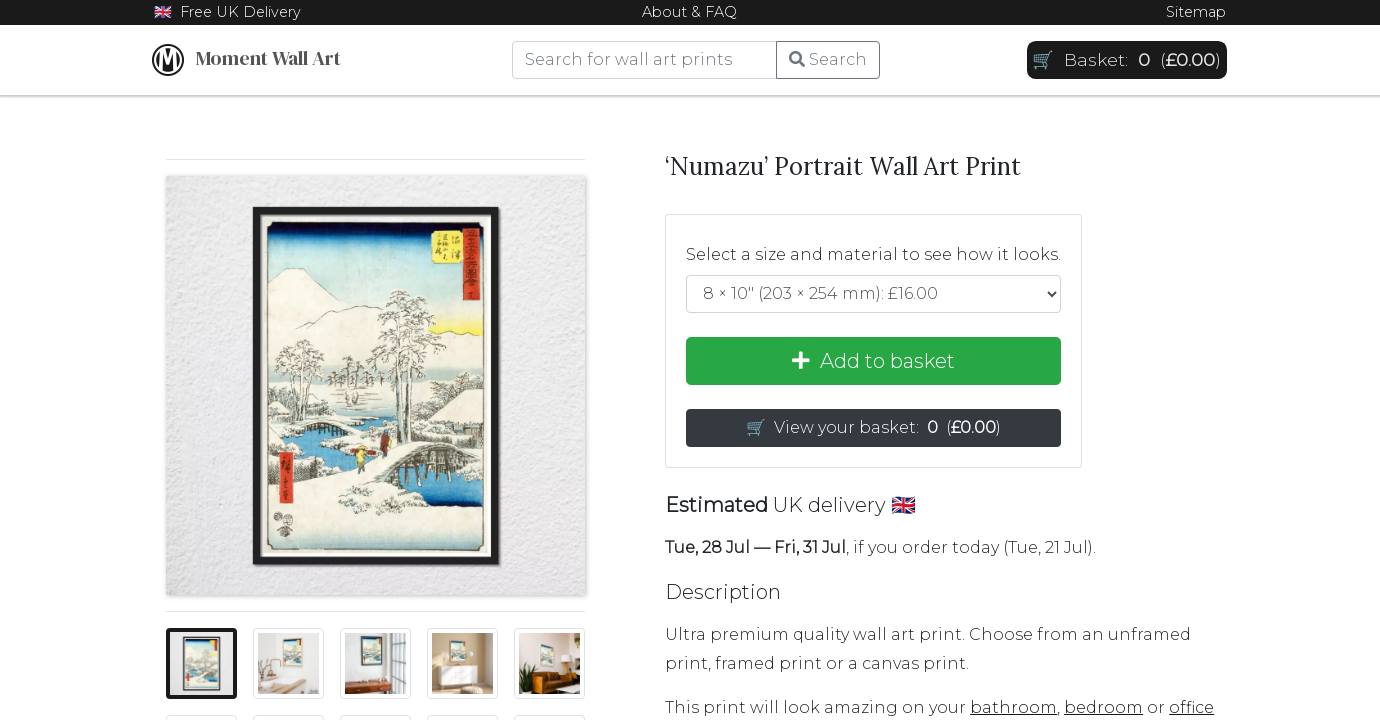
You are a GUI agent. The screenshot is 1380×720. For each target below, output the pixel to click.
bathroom (1013, 707)
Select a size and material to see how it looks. (873, 254)
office (1191, 707)
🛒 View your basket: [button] (873, 427)
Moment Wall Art (246, 60)
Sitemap (1196, 12)
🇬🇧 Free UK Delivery (227, 12)
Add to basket (873, 361)
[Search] (644, 60)
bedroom (1103, 707)
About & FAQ (689, 12)
